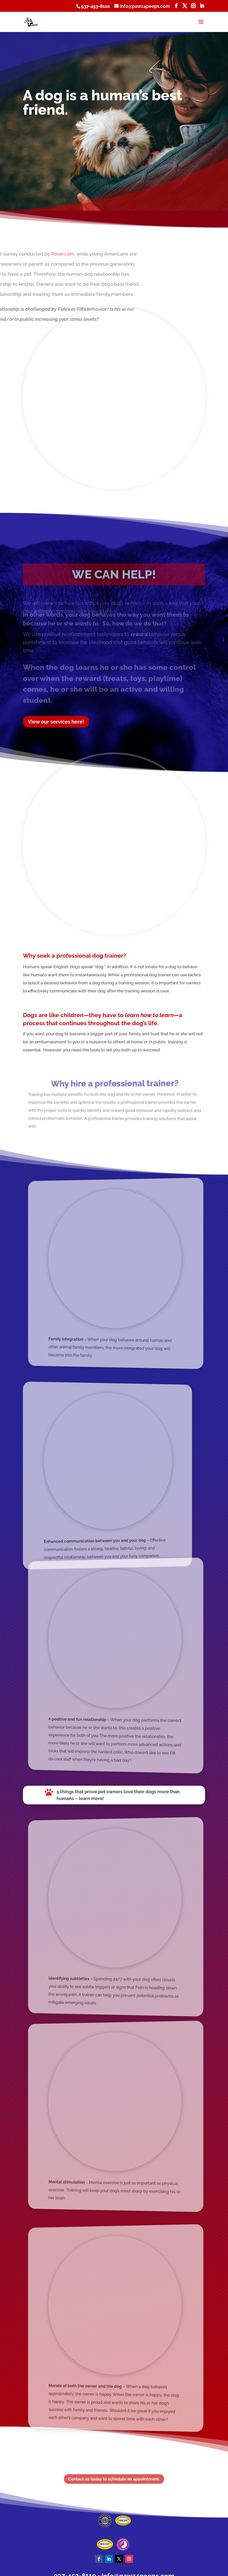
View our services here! (56, 722)
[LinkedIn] (202, 6)
